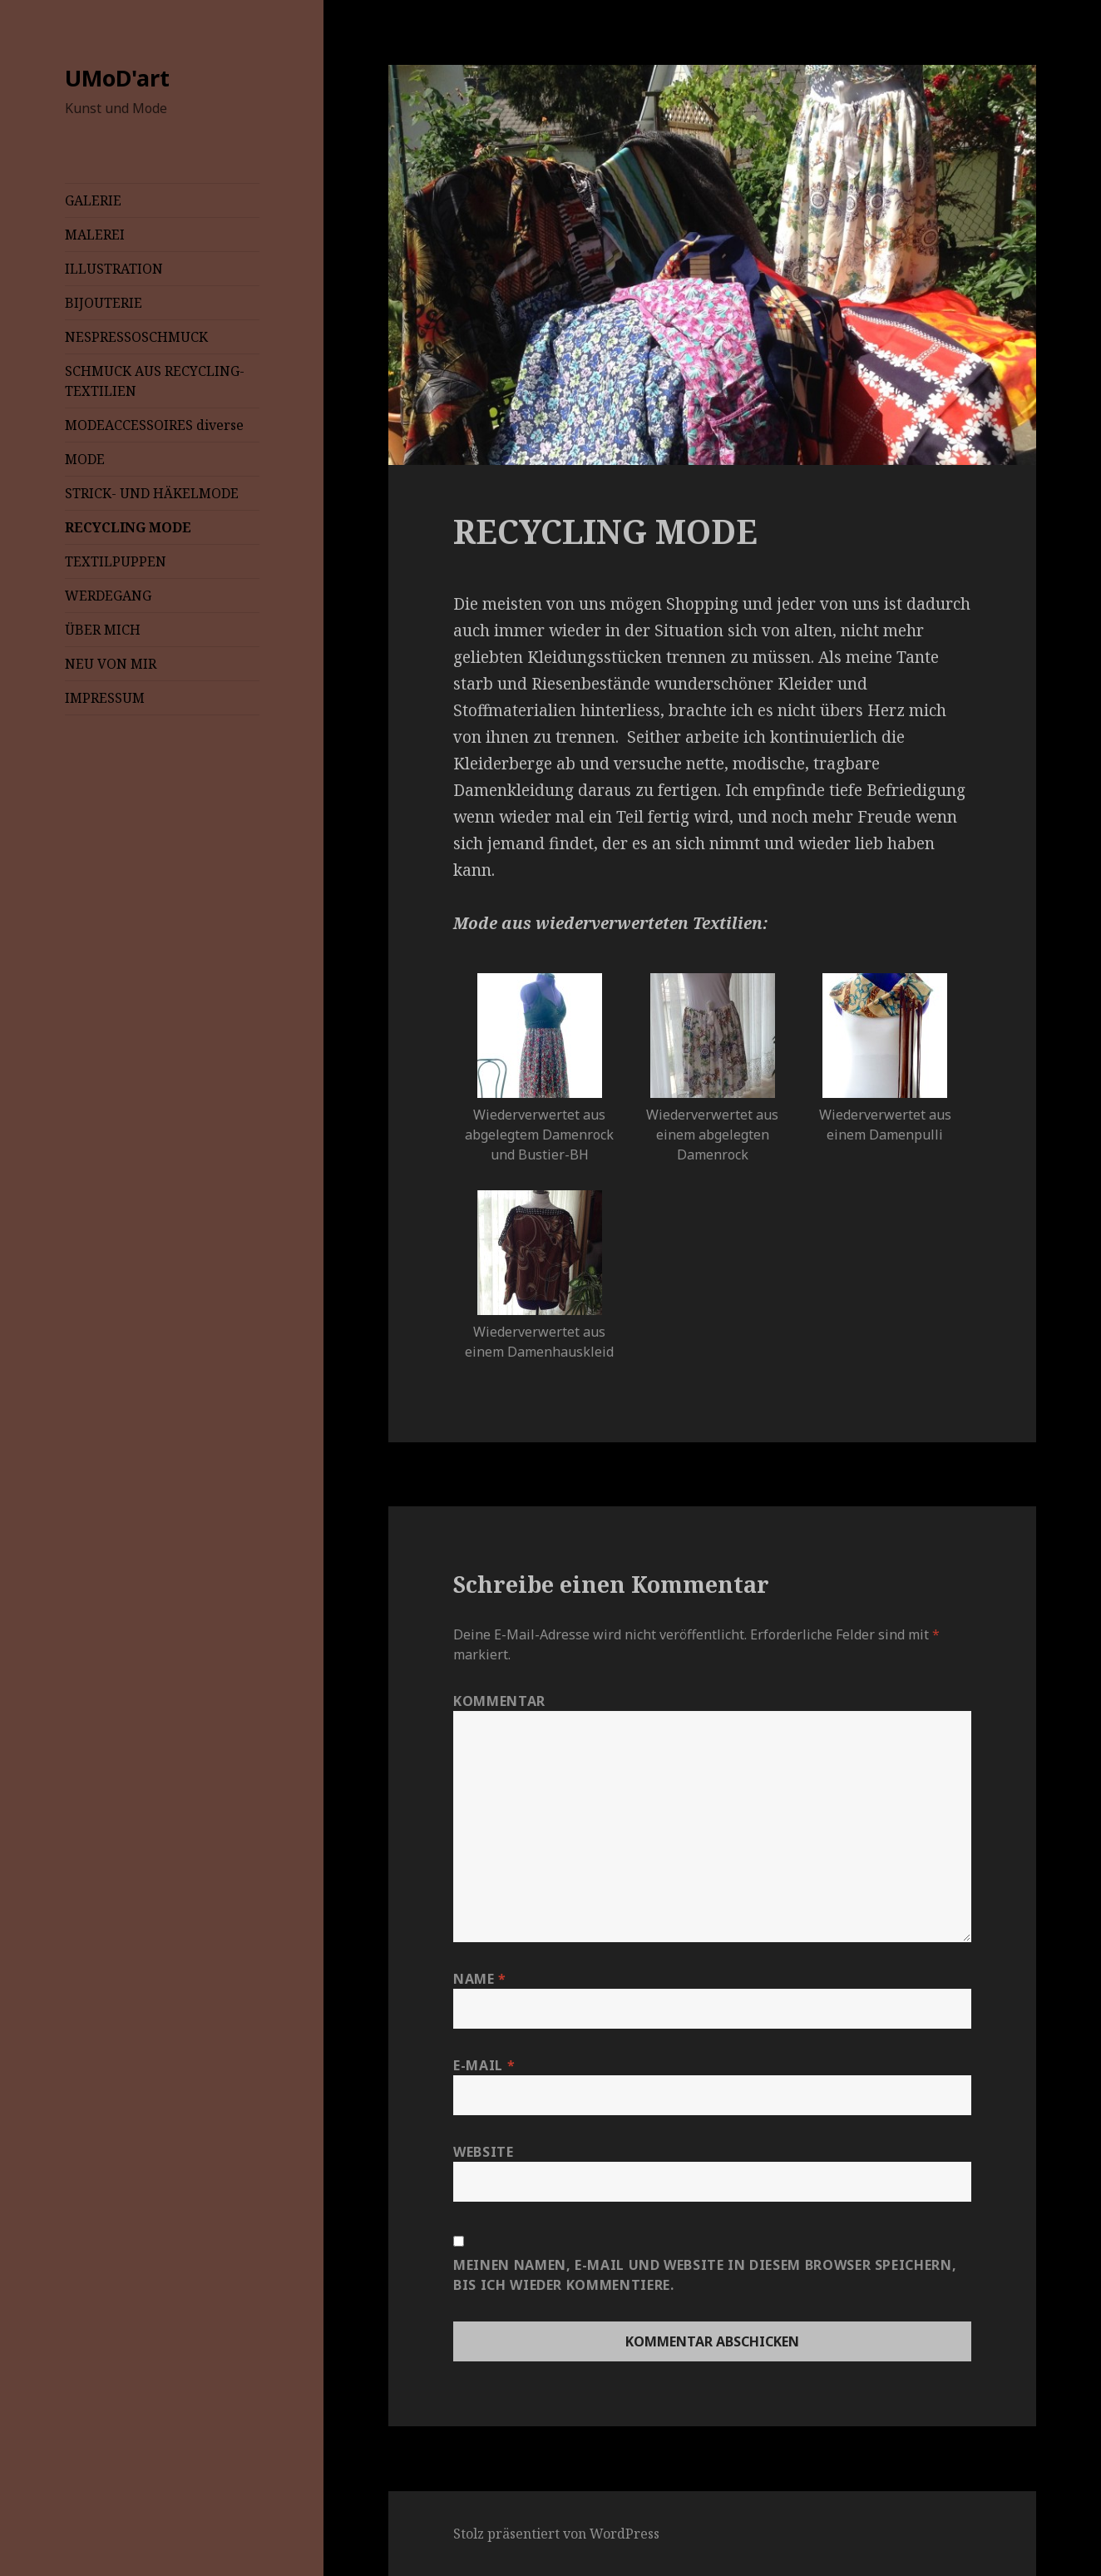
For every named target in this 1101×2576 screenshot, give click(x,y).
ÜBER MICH (103, 630)
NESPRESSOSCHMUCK (136, 337)
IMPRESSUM (105, 698)
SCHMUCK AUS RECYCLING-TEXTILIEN (154, 381)
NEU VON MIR (110, 664)
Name (479, 1979)
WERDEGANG (108, 595)
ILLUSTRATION (114, 269)
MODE (85, 459)
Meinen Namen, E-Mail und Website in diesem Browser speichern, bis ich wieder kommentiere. (704, 2275)
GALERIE (93, 200)
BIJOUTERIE (103, 303)
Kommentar (499, 1701)
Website (483, 2152)
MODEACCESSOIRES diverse (154, 425)
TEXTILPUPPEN (115, 561)
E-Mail (484, 2065)
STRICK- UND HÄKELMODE (152, 493)
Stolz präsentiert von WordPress (556, 2533)
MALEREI (95, 234)
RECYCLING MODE (128, 527)
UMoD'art (117, 77)
